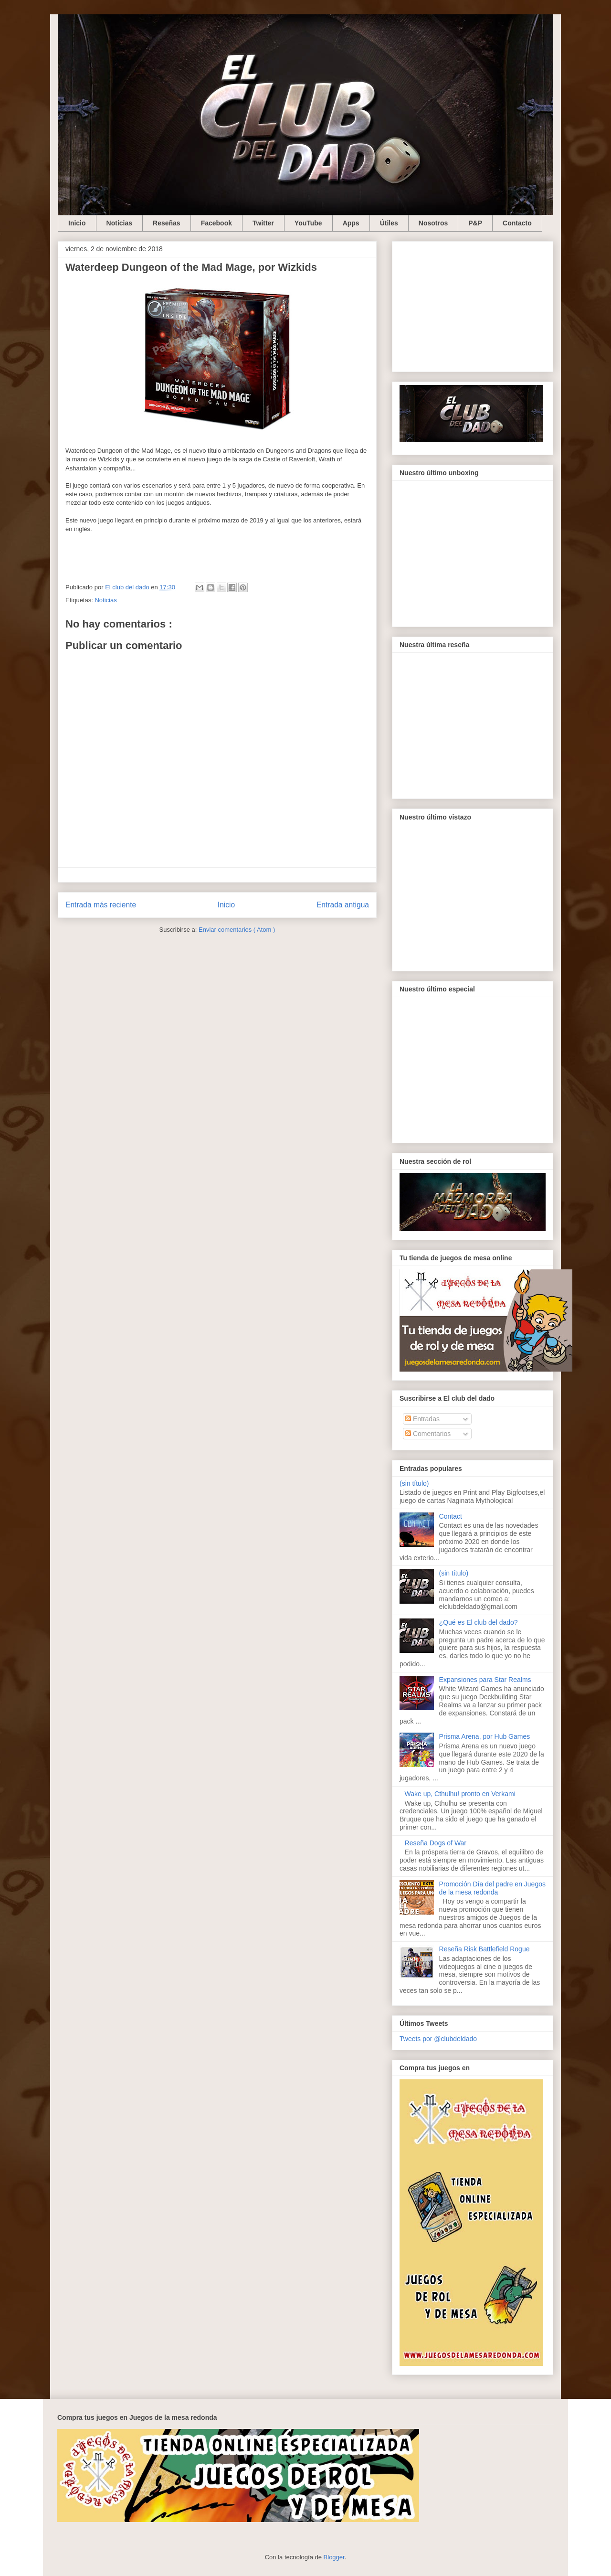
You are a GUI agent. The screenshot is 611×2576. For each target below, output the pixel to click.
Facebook (216, 223)
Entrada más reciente (100, 905)
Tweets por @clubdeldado (438, 2039)
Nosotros (433, 223)
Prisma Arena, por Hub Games (484, 1736)
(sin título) (414, 1483)
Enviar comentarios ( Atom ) (237, 929)
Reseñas (166, 223)
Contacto (517, 223)
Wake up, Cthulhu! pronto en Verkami (460, 1794)
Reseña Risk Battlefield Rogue (484, 1949)
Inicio (77, 223)
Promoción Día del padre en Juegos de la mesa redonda (492, 1888)
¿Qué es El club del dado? (478, 1622)
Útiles (389, 223)
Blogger (334, 2557)
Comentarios (428, 1433)
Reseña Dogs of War (435, 1843)
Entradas (422, 1419)
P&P (475, 223)
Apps (351, 223)
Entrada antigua (342, 905)
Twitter (263, 223)
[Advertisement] (473, 304)
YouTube (308, 223)
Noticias (119, 223)
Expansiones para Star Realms (485, 1679)
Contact (450, 1516)
